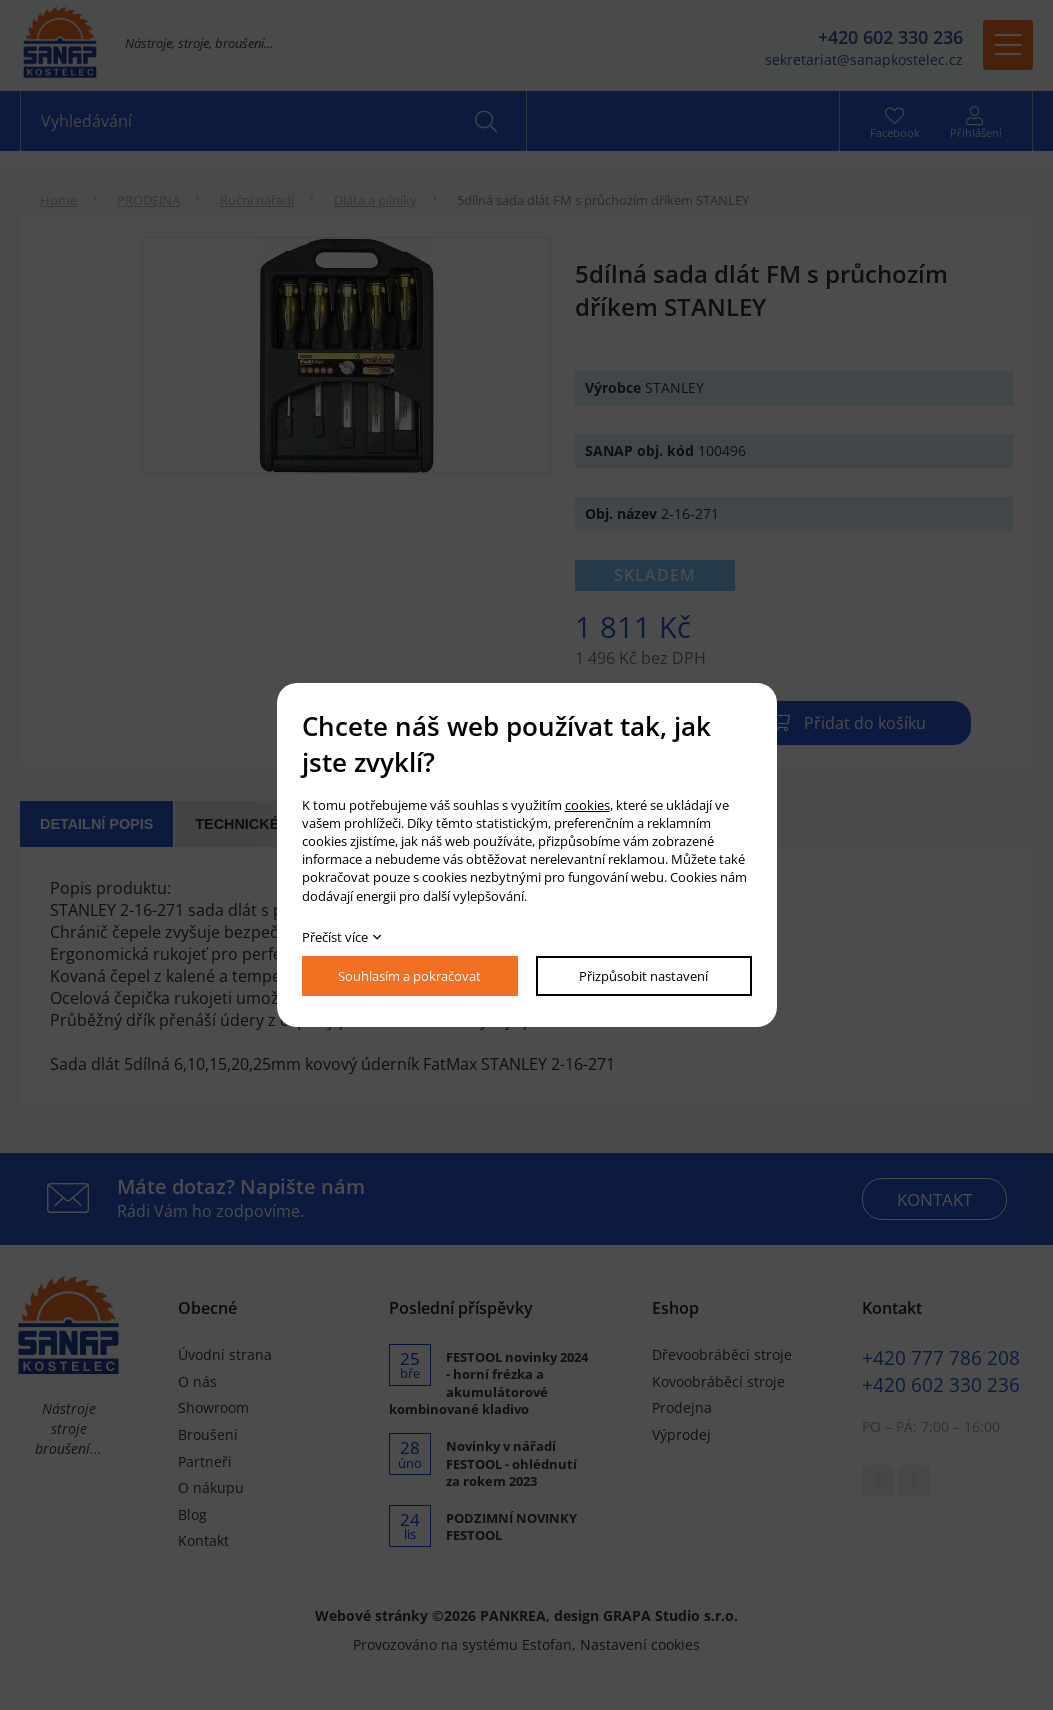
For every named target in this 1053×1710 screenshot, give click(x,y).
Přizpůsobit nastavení (643, 976)
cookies (587, 805)
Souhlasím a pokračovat (409, 976)
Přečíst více (335, 937)
